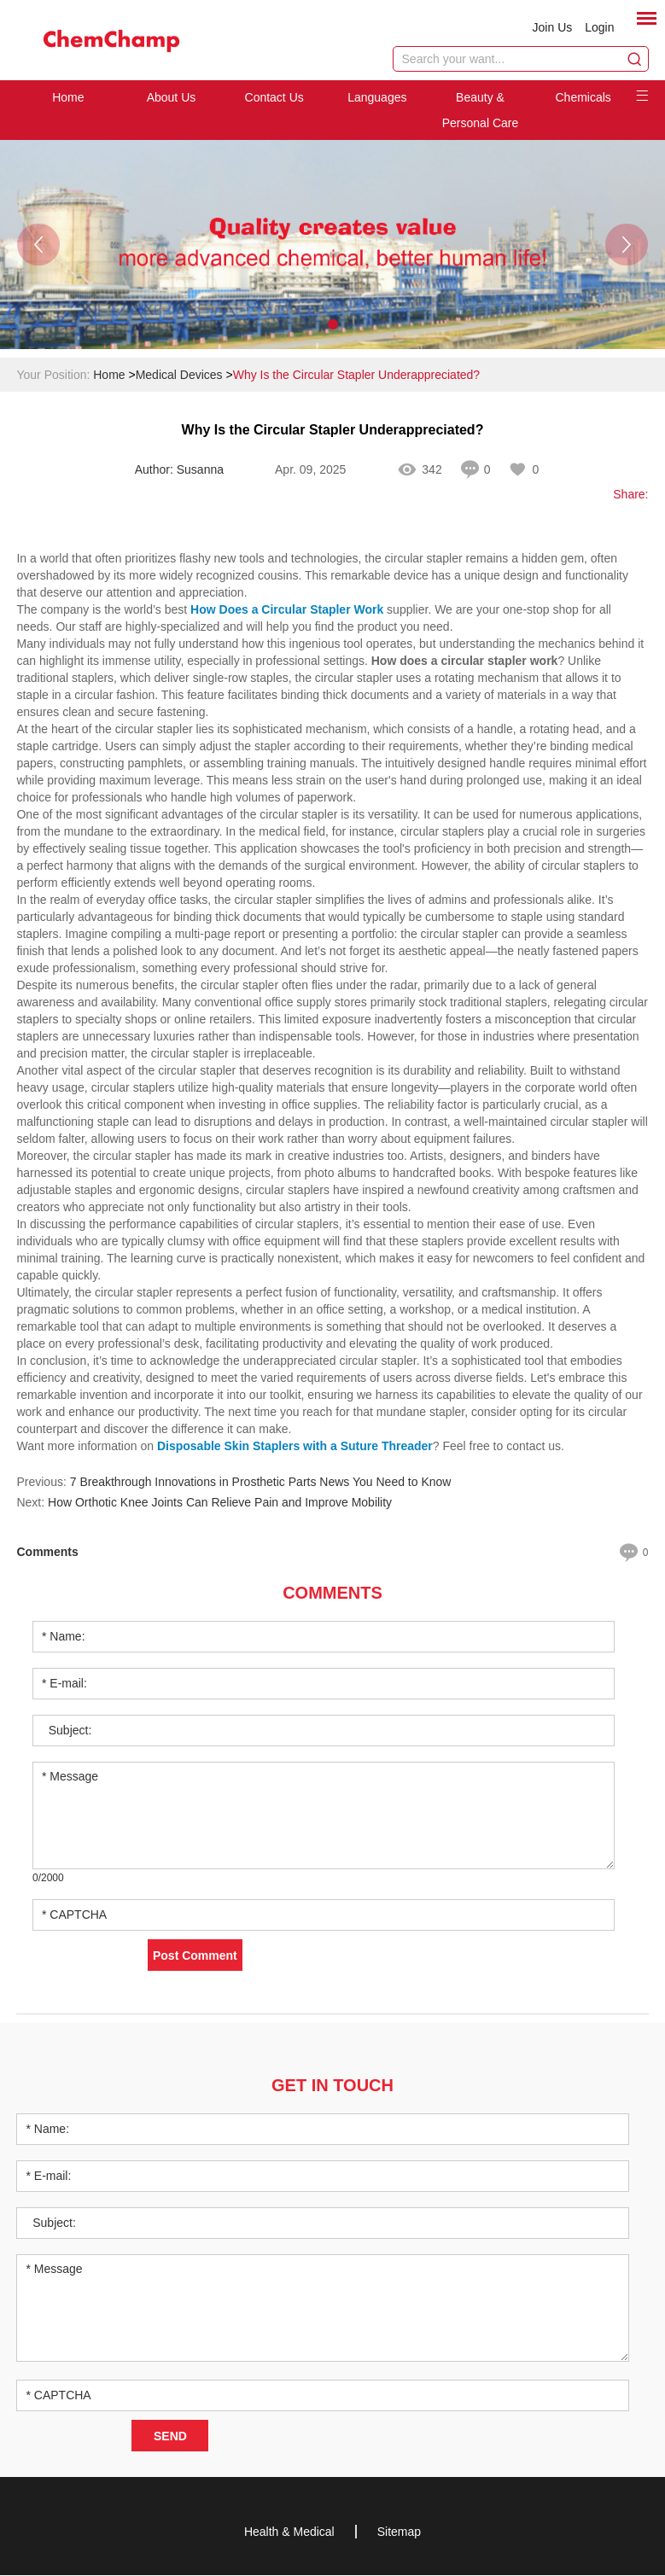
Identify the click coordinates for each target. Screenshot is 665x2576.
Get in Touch (332, 2086)
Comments (332, 1593)
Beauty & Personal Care (480, 111)
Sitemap (399, 2532)
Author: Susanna (179, 470)
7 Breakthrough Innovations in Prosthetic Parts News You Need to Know (261, 1482)
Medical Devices (179, 375)
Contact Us (274, 98)
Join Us (553, 27)
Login (599, 27)
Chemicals (582, 98)
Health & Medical (289, 2532)
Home (68, 98)
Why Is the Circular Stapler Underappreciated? (356, 375)
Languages (376, 98)
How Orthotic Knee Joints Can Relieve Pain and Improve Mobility (220, 1503)
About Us (171, 98)
